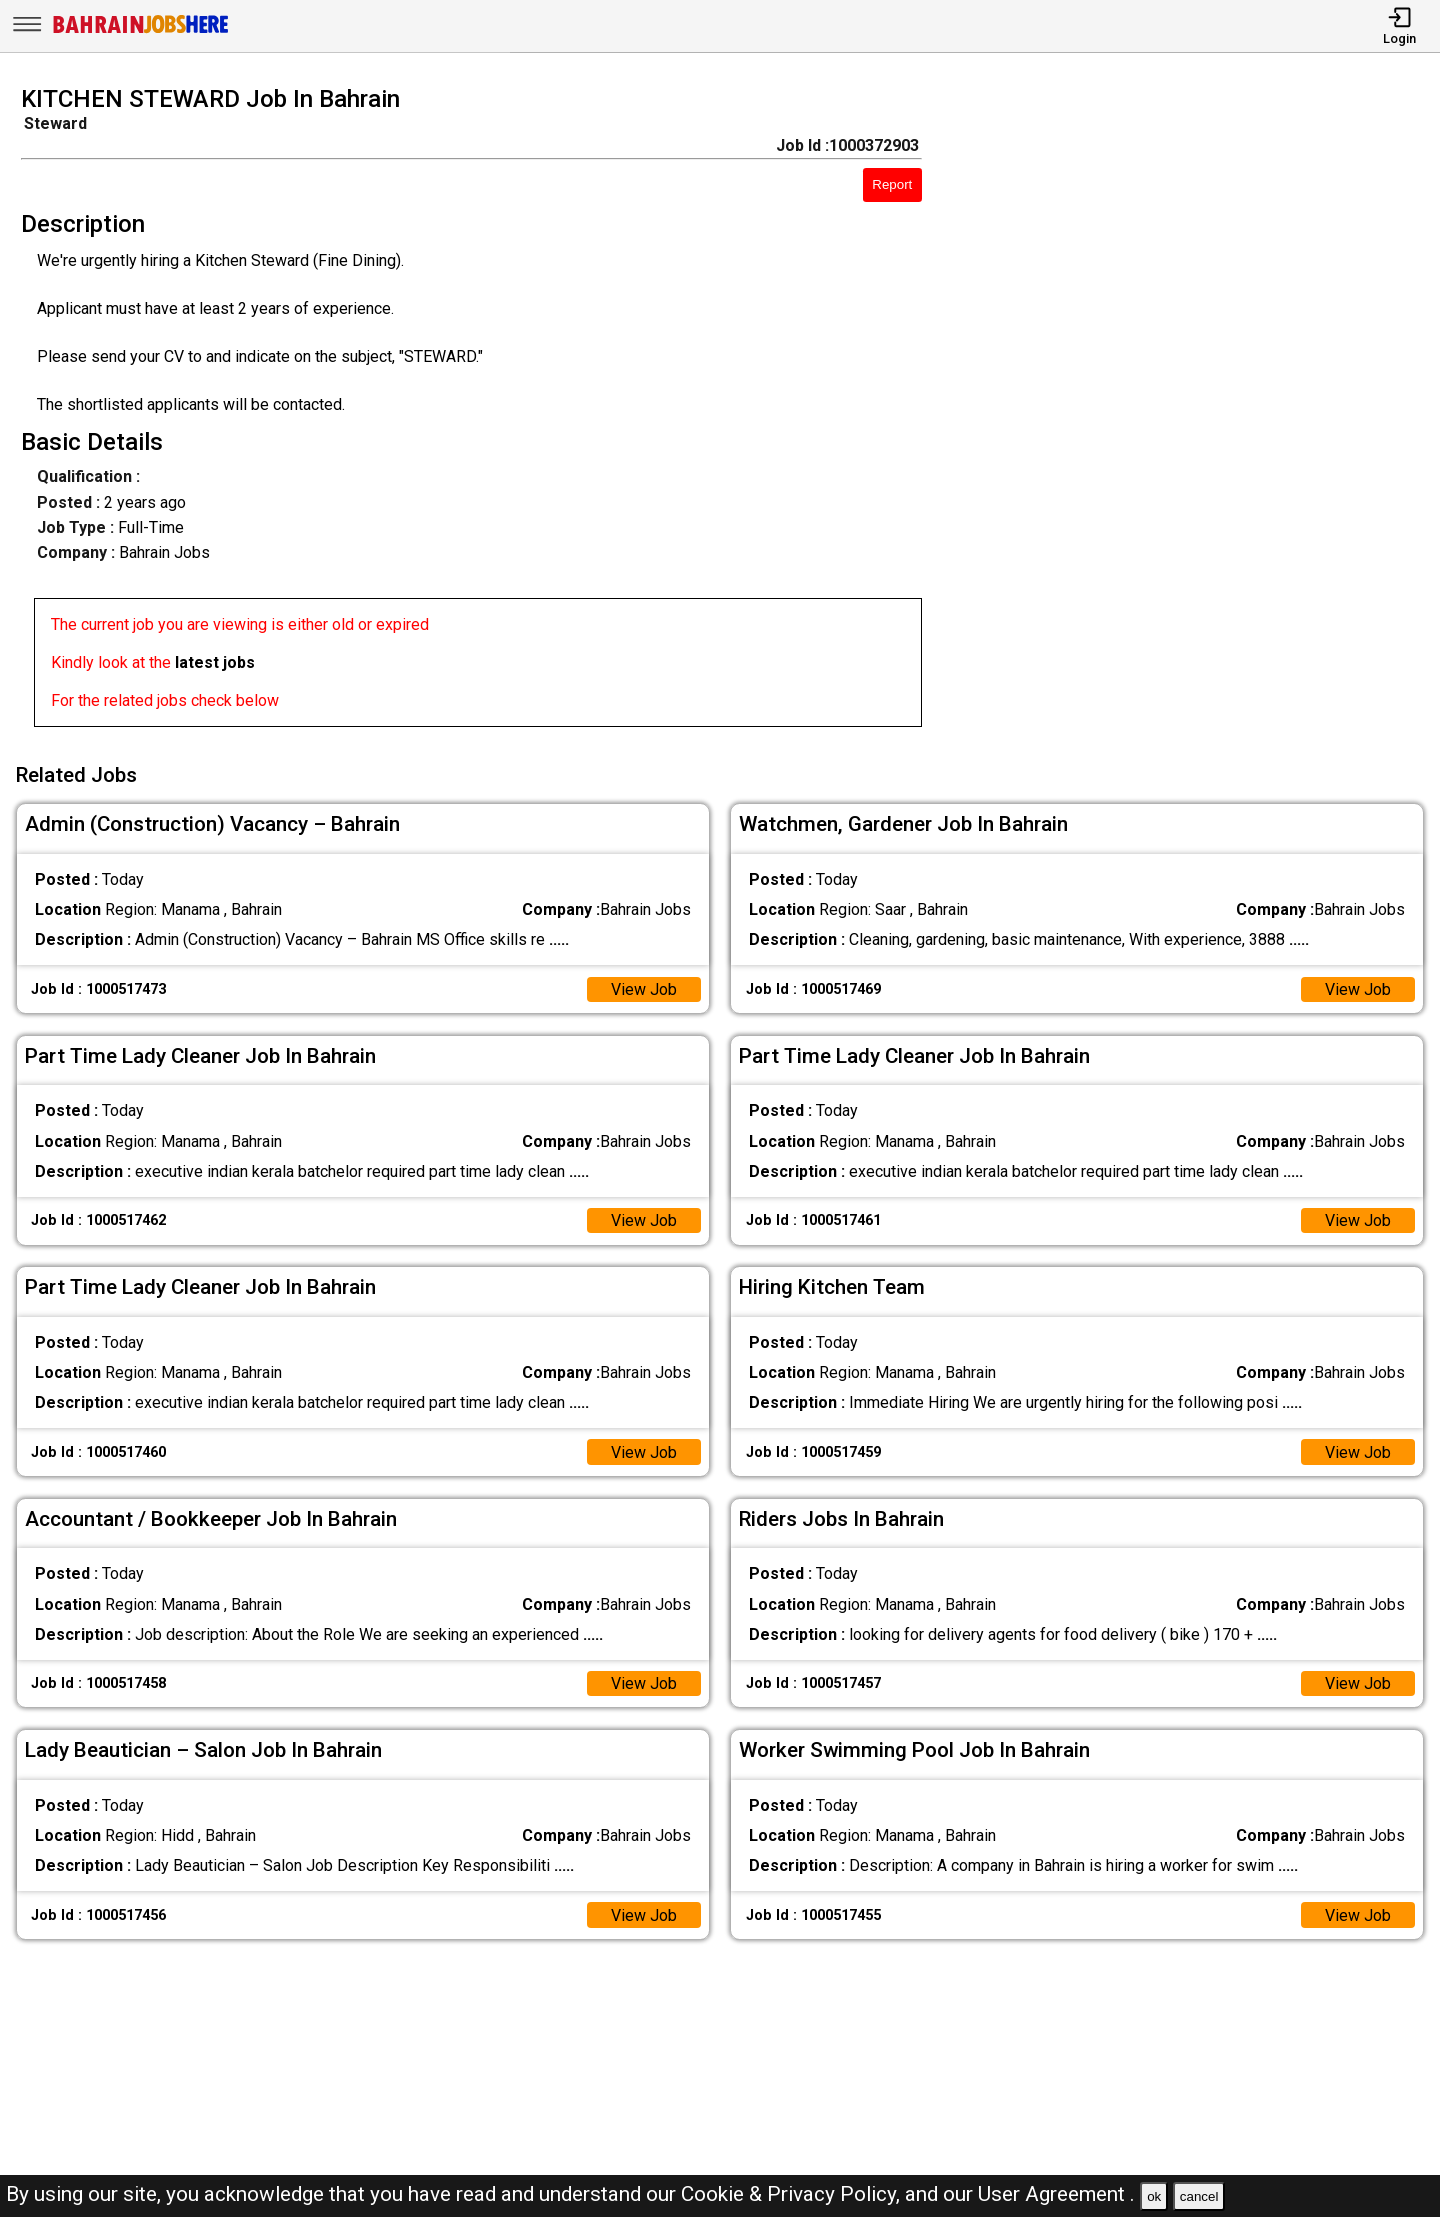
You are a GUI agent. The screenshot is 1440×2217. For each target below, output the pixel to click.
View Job (644, 989)
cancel (1199, 2196)
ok (1154, 2196)
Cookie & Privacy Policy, (793, 2194)
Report (892, 184)
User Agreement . (1056, 2194)
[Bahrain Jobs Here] (141, 31)
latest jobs (215, 662)
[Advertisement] (1199, 412)
